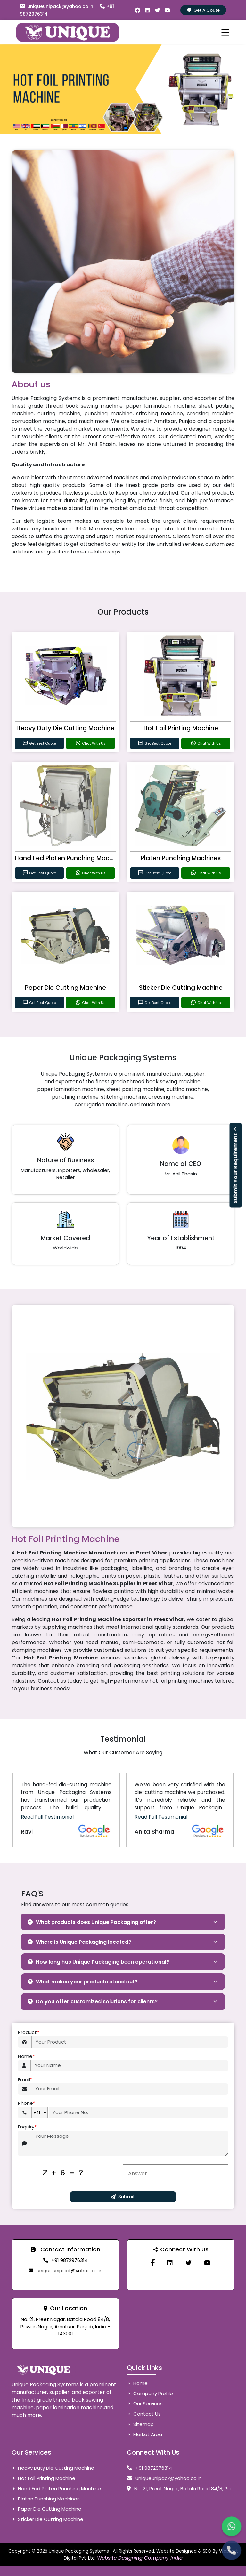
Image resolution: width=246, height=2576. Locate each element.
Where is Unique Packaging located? (79, 1942)
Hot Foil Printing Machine (181, 728)
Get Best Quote (39, 743)
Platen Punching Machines (181, 858)
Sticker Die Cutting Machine (181, 987)
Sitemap (140, 2424)
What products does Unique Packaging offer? (92, 1922)
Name (26, 2056)
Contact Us (144, 2413)
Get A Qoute (203, 10)
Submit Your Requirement (235, 1165)
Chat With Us (90, 743)
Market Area (144, 2434)
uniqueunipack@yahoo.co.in (56, 6)
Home (137, 2383)
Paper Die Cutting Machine (65, 987)
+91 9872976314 (69, 2260)
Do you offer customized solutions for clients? (93, 2001)
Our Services (145, 2403)
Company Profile (150, 2393)
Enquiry (27, 2127)
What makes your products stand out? (83, 1981)
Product (28, 2032)
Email (25, 2080)
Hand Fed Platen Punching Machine (68, 858)
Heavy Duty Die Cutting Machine (65, 728)
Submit (123, 2196)
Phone (26, 2103)
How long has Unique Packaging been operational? (98, 1962)
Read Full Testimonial (47, 1817)
